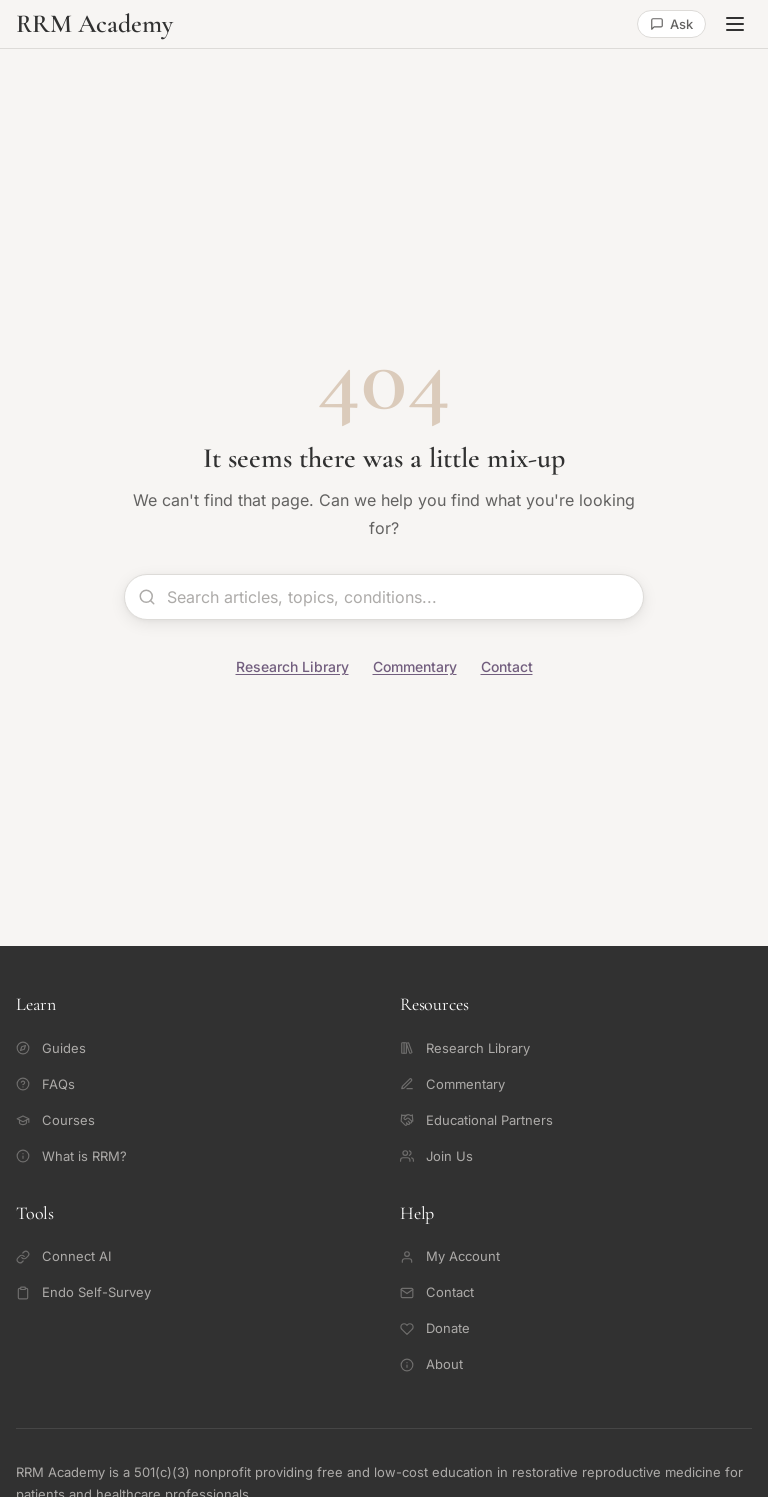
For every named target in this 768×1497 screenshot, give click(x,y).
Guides (51, 1048)
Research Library (292, 666)
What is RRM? (71, 1156)
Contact (507, 666)
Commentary (415, 666)
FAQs (45, 1084)
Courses (55, 1120)
